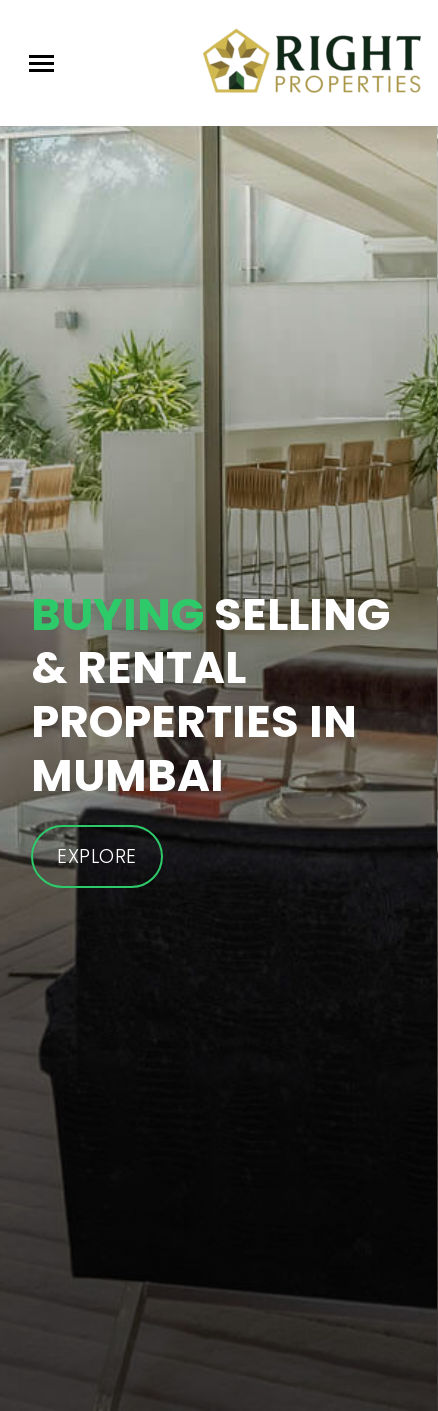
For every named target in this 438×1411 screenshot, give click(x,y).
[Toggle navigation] (41, 63)
